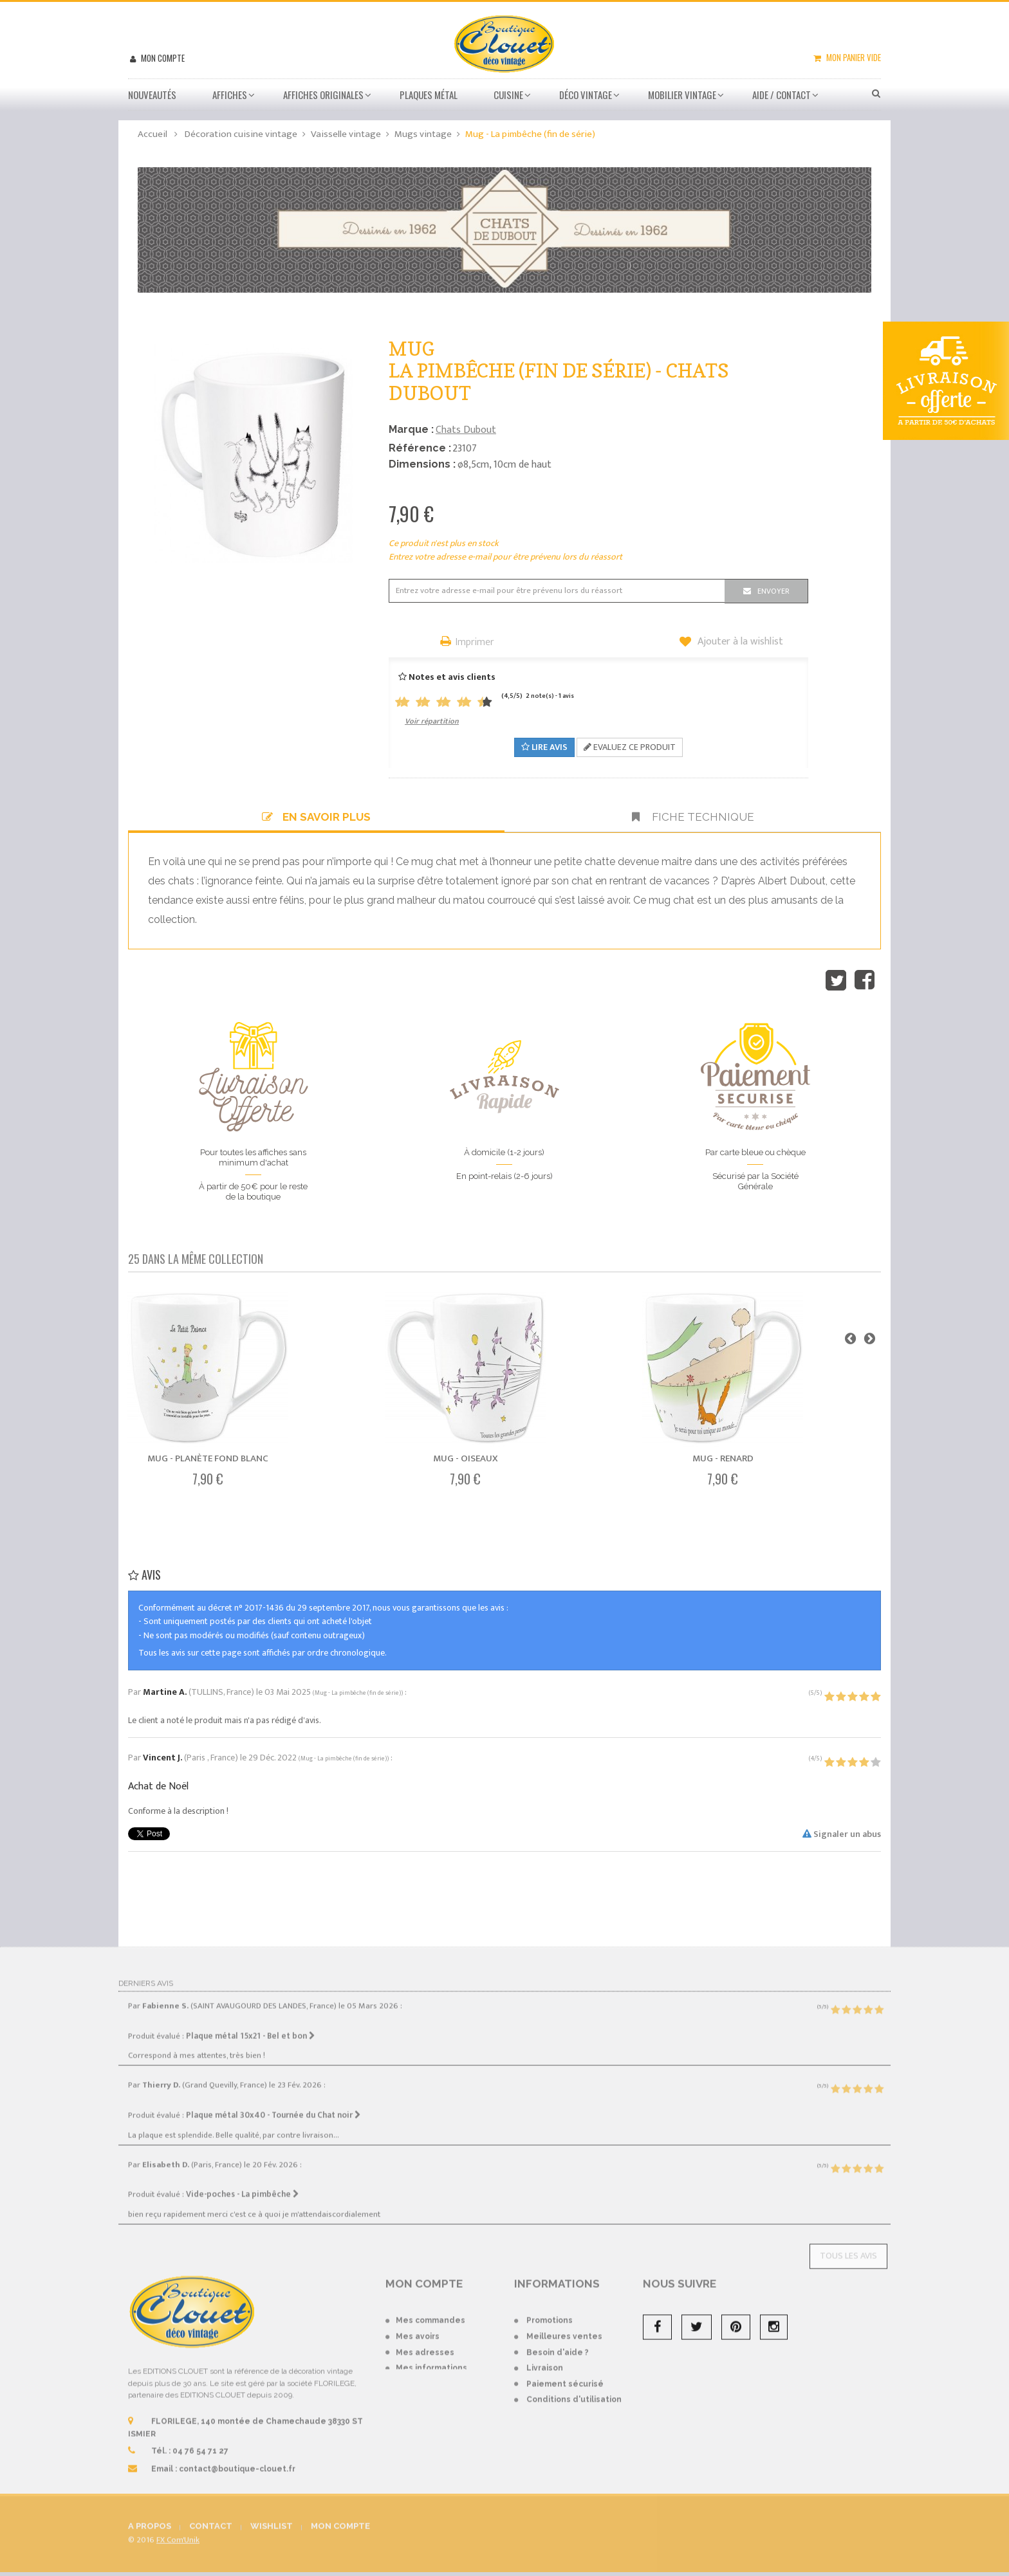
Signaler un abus (841, 1834)
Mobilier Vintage (682, 94)
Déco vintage (585, 94)
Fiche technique (693, 816)
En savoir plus (316, 816)
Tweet (836, 980)
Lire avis (544, 747)
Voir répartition (432, 721)
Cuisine (508, 94)
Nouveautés (152, 94)
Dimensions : (422, 464)
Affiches (229, 94)
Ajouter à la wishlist (739, 642)
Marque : (411, 429)
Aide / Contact (781, 94)
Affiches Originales (323, 94)
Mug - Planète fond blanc (207, 1458)
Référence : (420, 448)
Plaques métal (429, 94)
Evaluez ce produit (630, 747)
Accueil (152, 134)
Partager (865, 980)
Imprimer (475, 643)
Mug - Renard (723, 1458)
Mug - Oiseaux (465, 1458)
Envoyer (773, 591)
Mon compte (162, 57)
